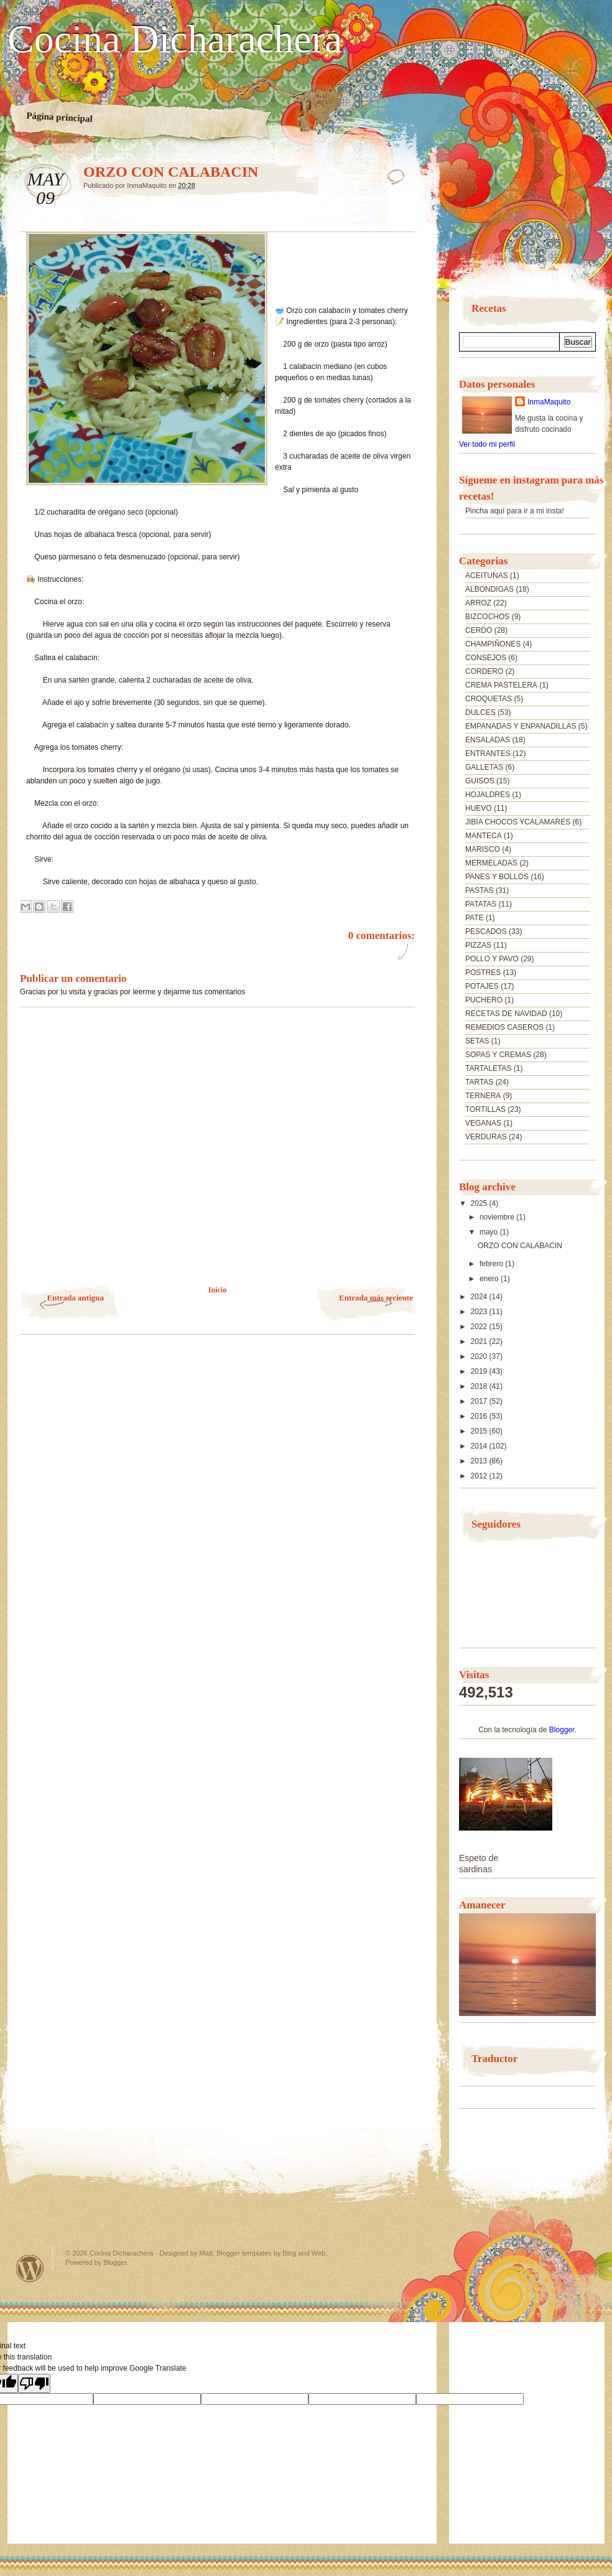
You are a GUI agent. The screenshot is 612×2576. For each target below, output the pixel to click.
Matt (205, 2253)
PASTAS (479, 890)
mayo (490, 1232)
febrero (492, 1263)
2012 (480, 1476)
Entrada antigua (75, 1297)
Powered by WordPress (30, 2268)
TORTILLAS (485, 1109)
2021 (480, 1341)
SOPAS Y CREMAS (498, 1054)
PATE (474, 917)
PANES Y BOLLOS (497, 876)
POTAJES (482, 986)
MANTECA (483, 835)
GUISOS (479, 781)
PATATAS (480, 904)
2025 (480, 1203)
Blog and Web (303, 2253)
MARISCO (482, 849)
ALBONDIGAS (489, 589)
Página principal (59, 117)
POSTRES (483, 972)
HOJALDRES (487, 794)
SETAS (477, 1041)
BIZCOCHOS (487, 616)
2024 (480, 1296)
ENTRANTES (488, 753)
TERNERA (483, 1095)
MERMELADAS (491, 863)
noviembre (498, 1217)
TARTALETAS (488, 1068)
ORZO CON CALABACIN (520, 1245)
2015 (480, 1431)
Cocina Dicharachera (174, 39)
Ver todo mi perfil (487, 444)
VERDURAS (486, 1136)
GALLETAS (484, 767)
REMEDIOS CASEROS (504, 1027)
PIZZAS (478, 945)
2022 (480, 1326)
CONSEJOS (485, 657)
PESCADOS (486, 931)
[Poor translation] (34, 2383)
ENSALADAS (487, 739)
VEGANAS (483, 1123)
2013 (480, 1461)
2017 (480, 1401)
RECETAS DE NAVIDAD (506, 1013)
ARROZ (478, 603)
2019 (480, 1371)
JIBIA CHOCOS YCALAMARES (517, 822)
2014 (480, 1446)
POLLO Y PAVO (492, 958)
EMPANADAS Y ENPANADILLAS (521, 726)
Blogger (562, 1729)
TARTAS (479, 1082)
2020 (480, 1356)
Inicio (217, 1290)
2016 (480, 1416)
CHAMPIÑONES (493, 644)
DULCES (480, 712)
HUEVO (478, 808)
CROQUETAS (488, 698)
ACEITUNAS (486, 575)
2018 (480, 1386)
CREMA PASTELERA (501, 685)
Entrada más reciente (376, 1297)
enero (490, 1278)
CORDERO (484, 671)
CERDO (478, 630)
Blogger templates (244, 2253)
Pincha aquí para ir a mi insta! (514, 510)
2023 (480, 1311)
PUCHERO (484, 1000)
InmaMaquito (548, 402)
